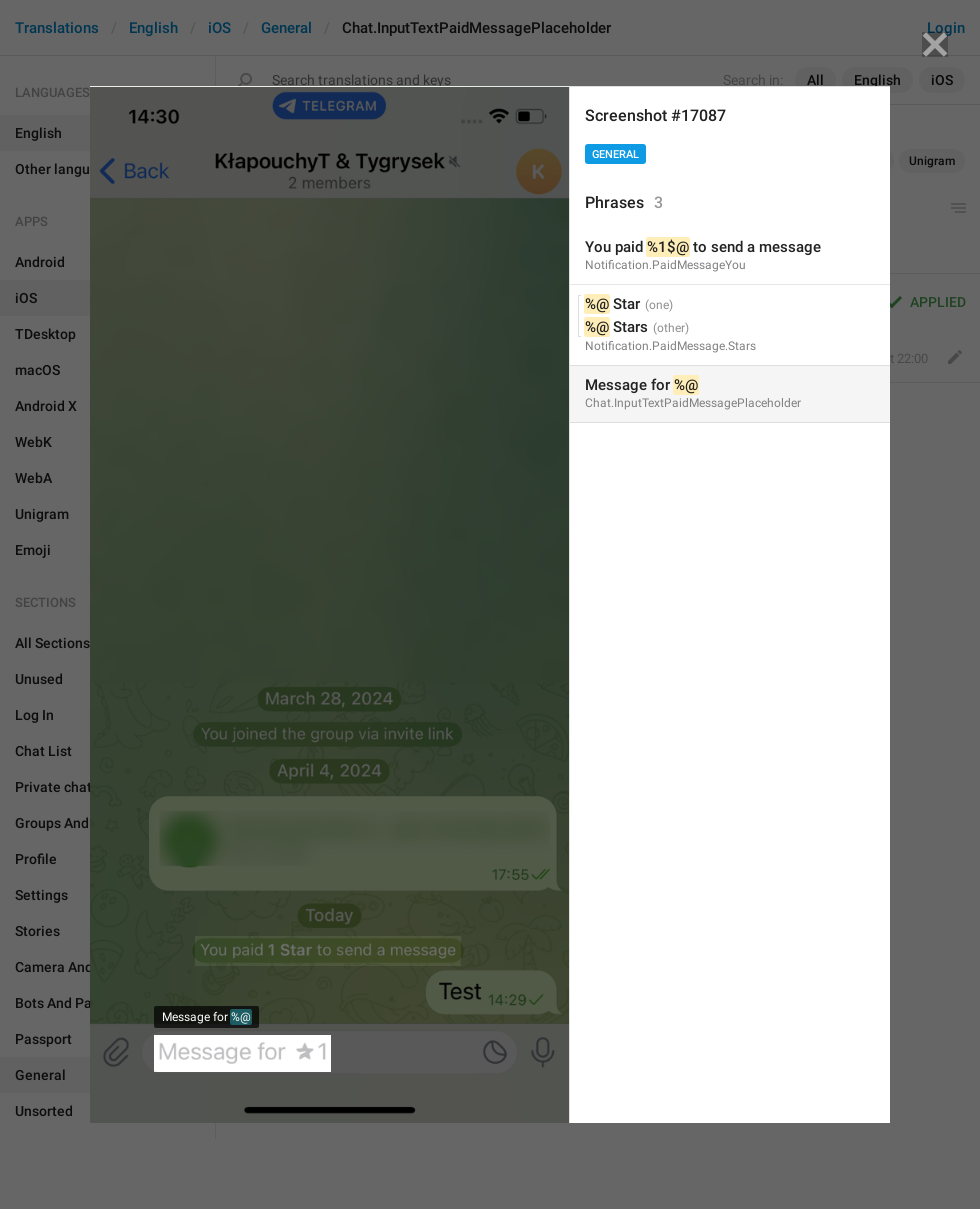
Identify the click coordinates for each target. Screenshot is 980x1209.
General (615, 154)
